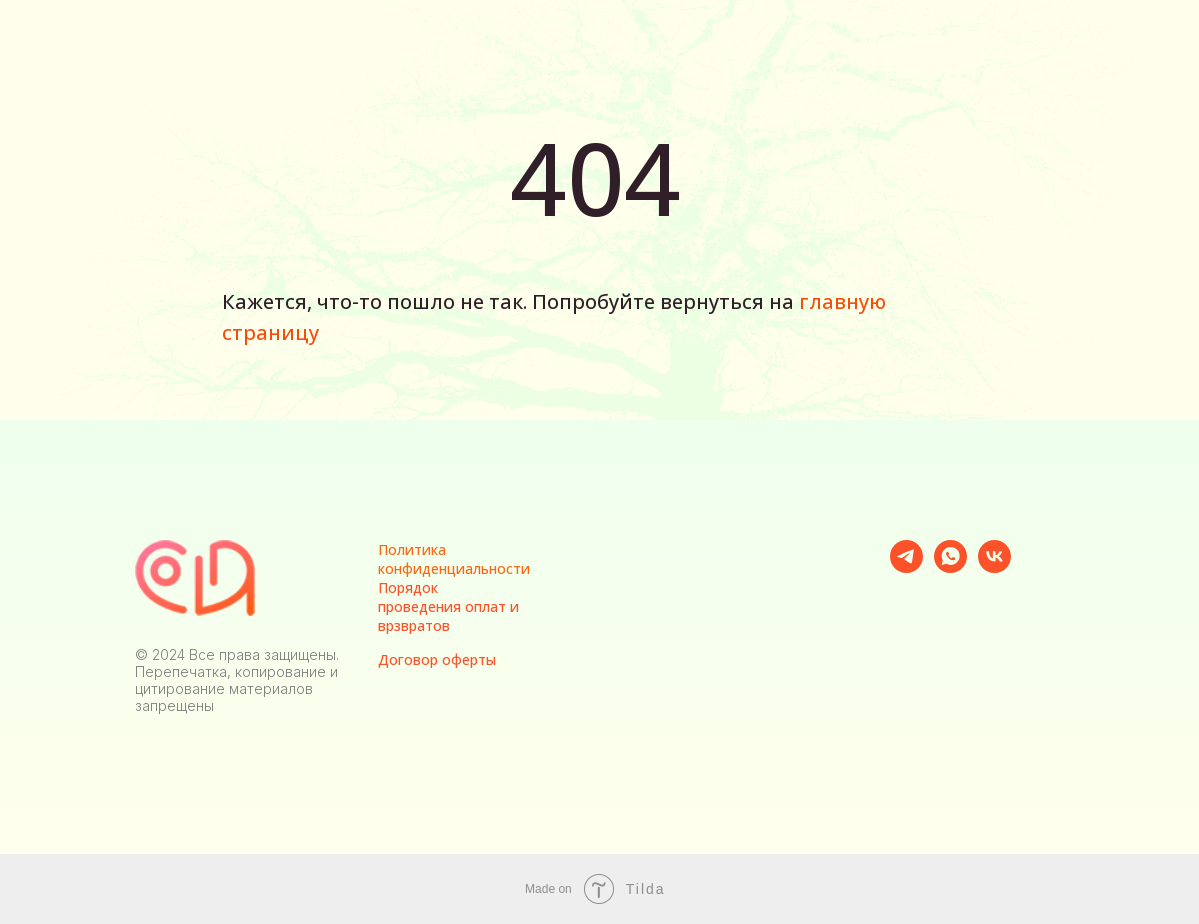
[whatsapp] (950, 567)
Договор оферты (437, 659)
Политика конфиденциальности (454, 559)
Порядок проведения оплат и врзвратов (448, 606)
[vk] (994, 567)
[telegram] (906, 567)
